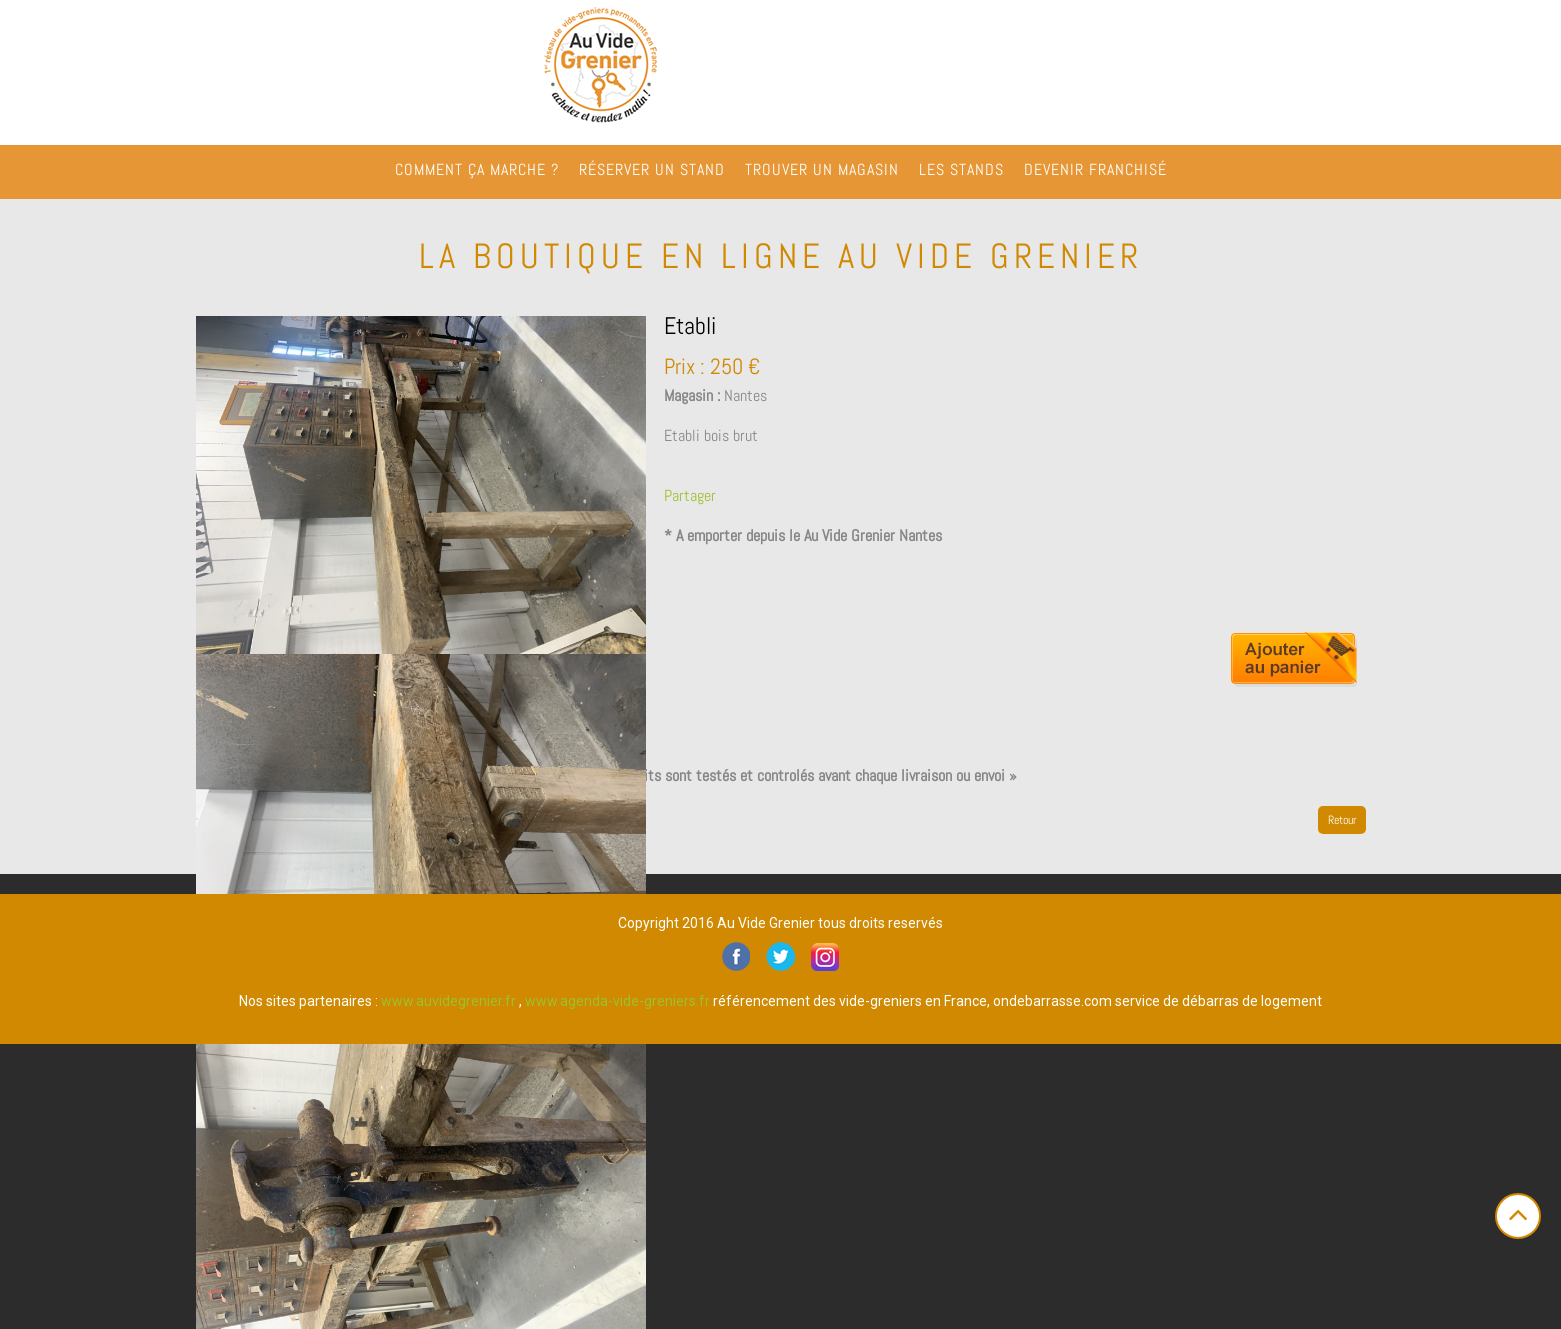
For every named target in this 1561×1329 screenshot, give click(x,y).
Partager (690, 495)
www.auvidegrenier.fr (448, 1001)
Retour (1342, 820)
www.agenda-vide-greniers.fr (617, 1001)
